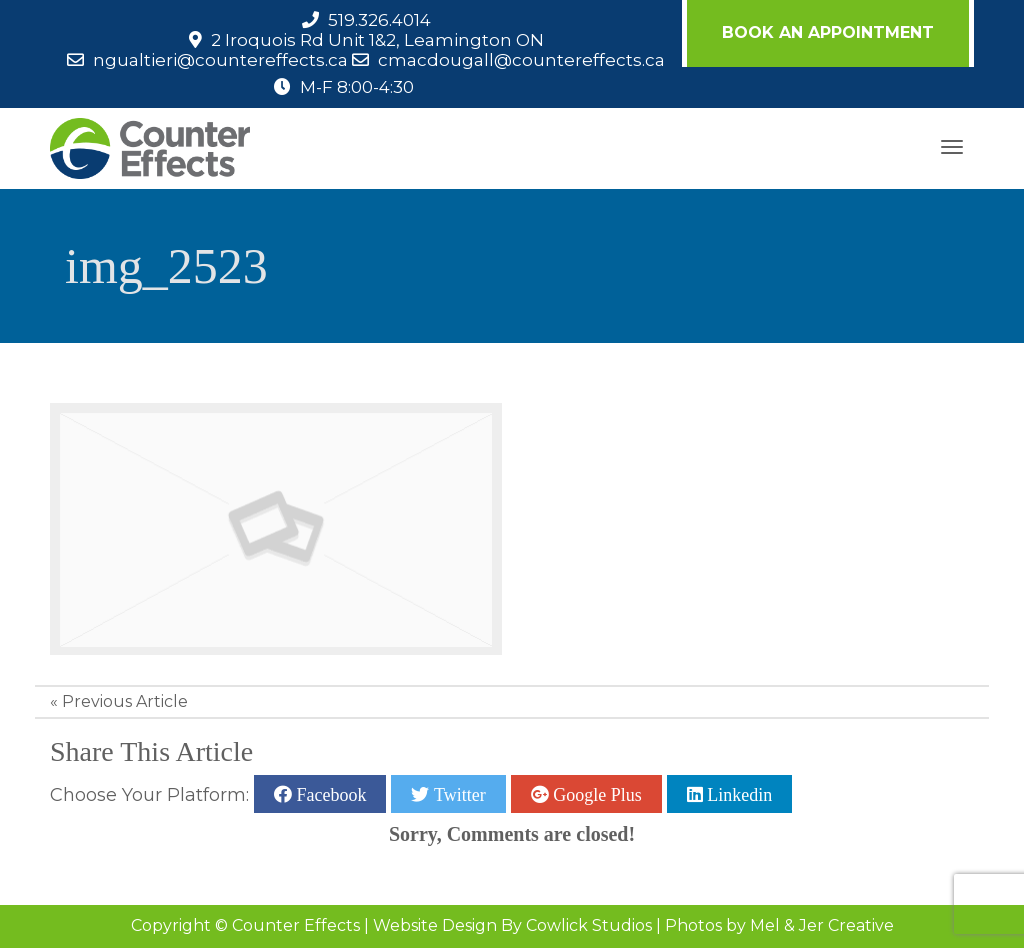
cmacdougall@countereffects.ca (521, 60)
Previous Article (125, 701)
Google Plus (595, 794)
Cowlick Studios (589, 925)
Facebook (329, 794)
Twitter (457, 794)
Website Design (435, 925)
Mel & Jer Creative (822, 925)
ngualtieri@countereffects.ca (220, 60)
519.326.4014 (379, 20)
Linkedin (738, 794)
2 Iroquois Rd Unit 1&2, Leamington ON (377, 40)
